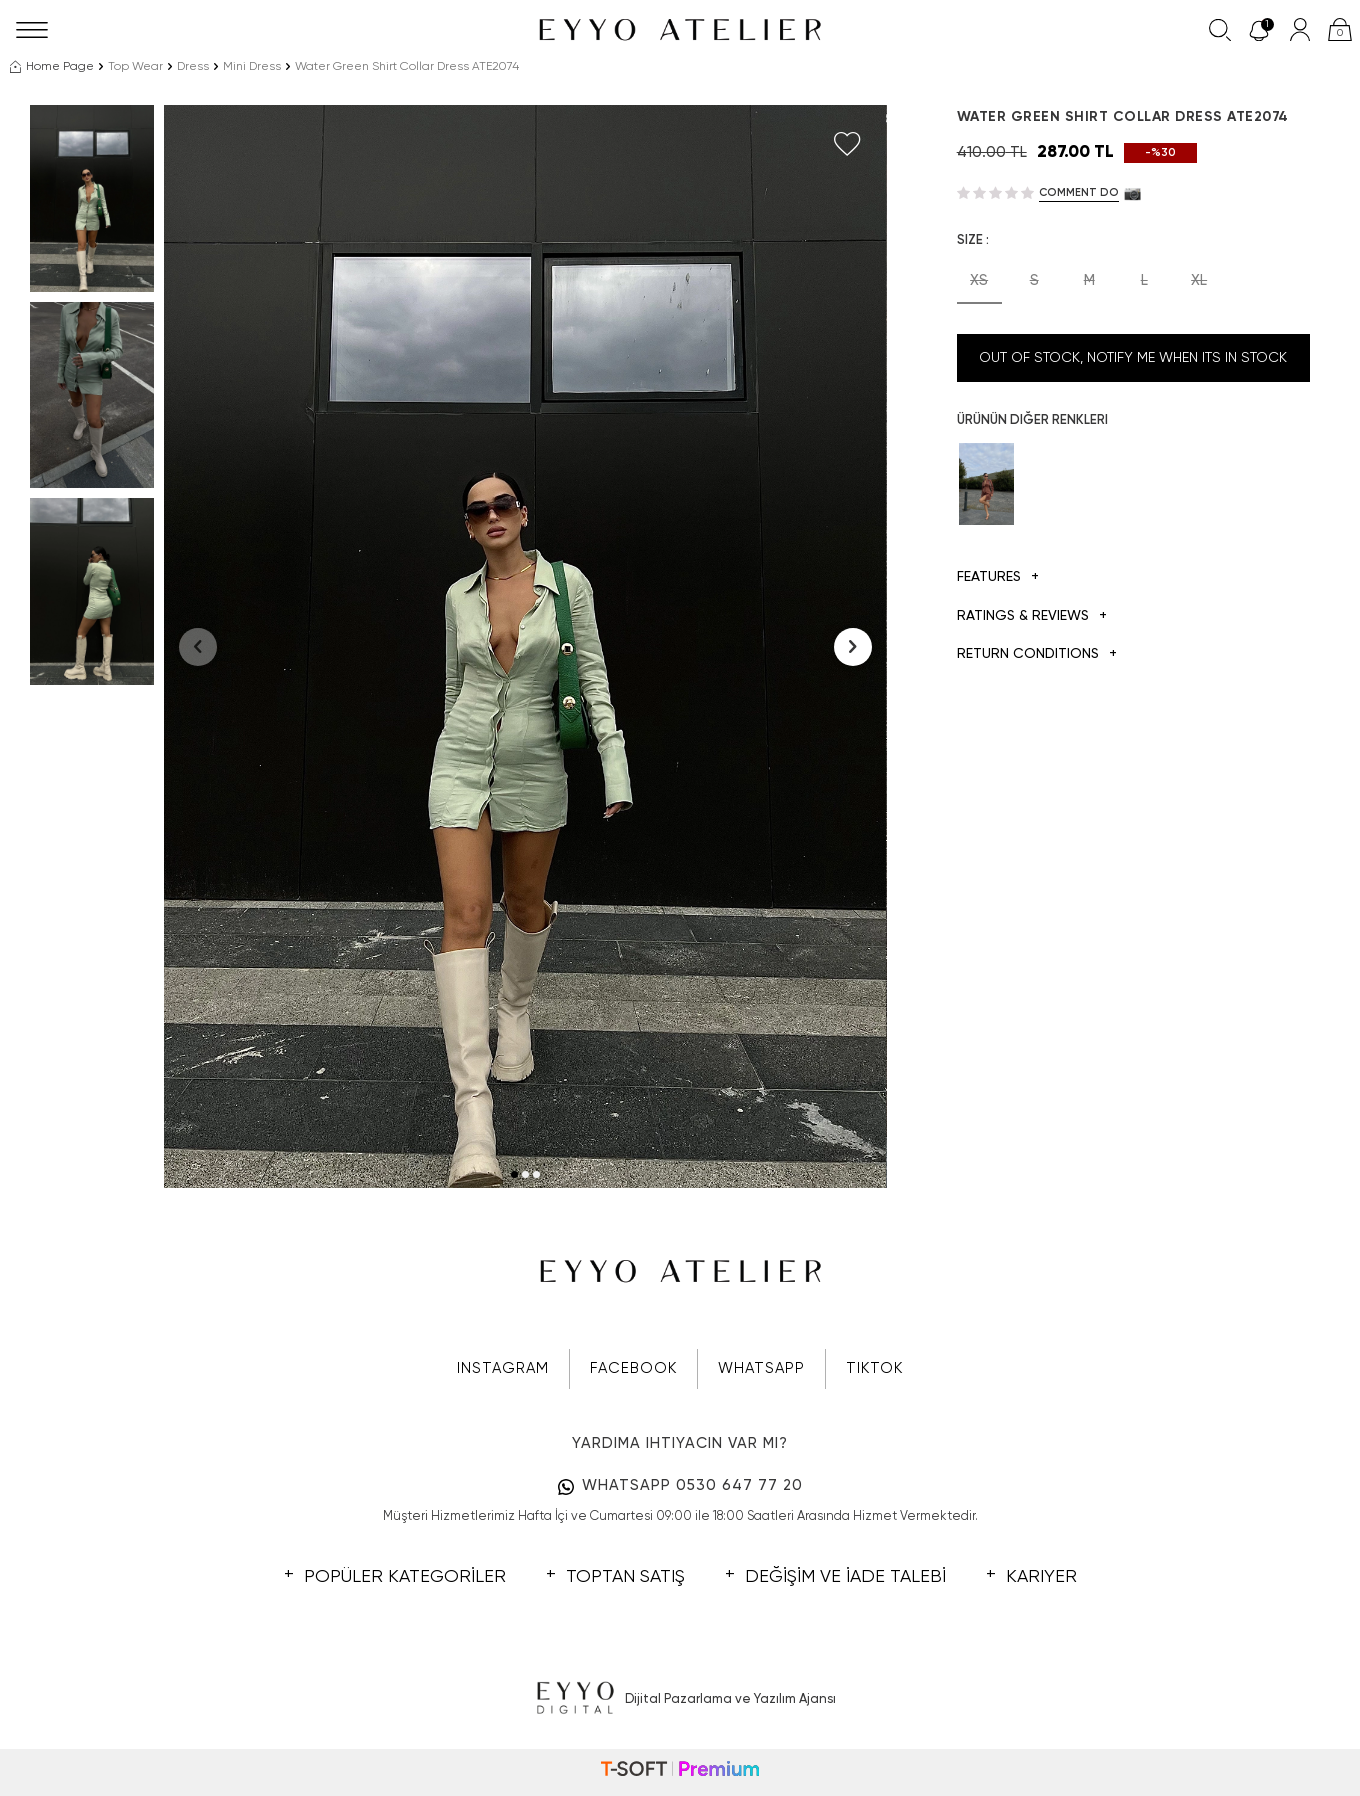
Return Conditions (1037, 654)
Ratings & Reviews (1032, 616)
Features (998, 577)
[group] (525, 646)
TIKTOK (874, 1368)
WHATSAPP (761, 1368)
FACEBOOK (633, 1368)
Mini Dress (252, 67)
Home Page (52, 67)
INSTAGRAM (503, 1368)
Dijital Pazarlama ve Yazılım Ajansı (680, 1699)
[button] (514, 1174)
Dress (193, 67)
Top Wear (135, 67)
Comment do (1079, 192)
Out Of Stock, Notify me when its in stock (1133, 358)
